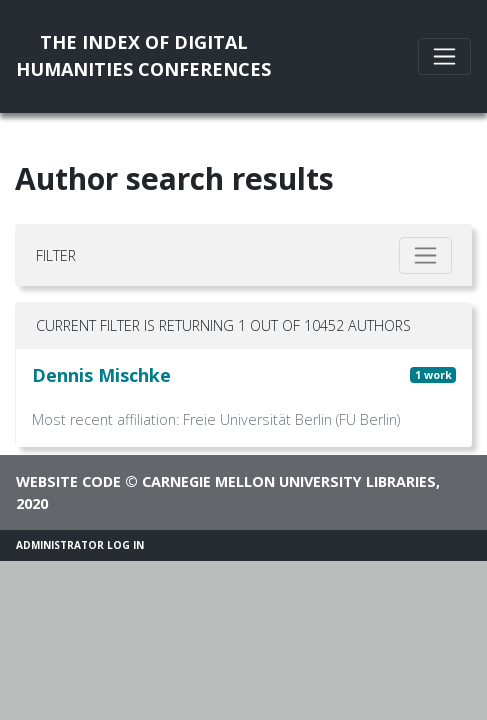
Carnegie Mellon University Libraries (289, 481)
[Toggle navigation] (444, 56)
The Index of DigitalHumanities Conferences (143, 55)
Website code (68, 481)
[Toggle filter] (425, 255)
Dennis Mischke (101, 375)
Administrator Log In (80, 545)
